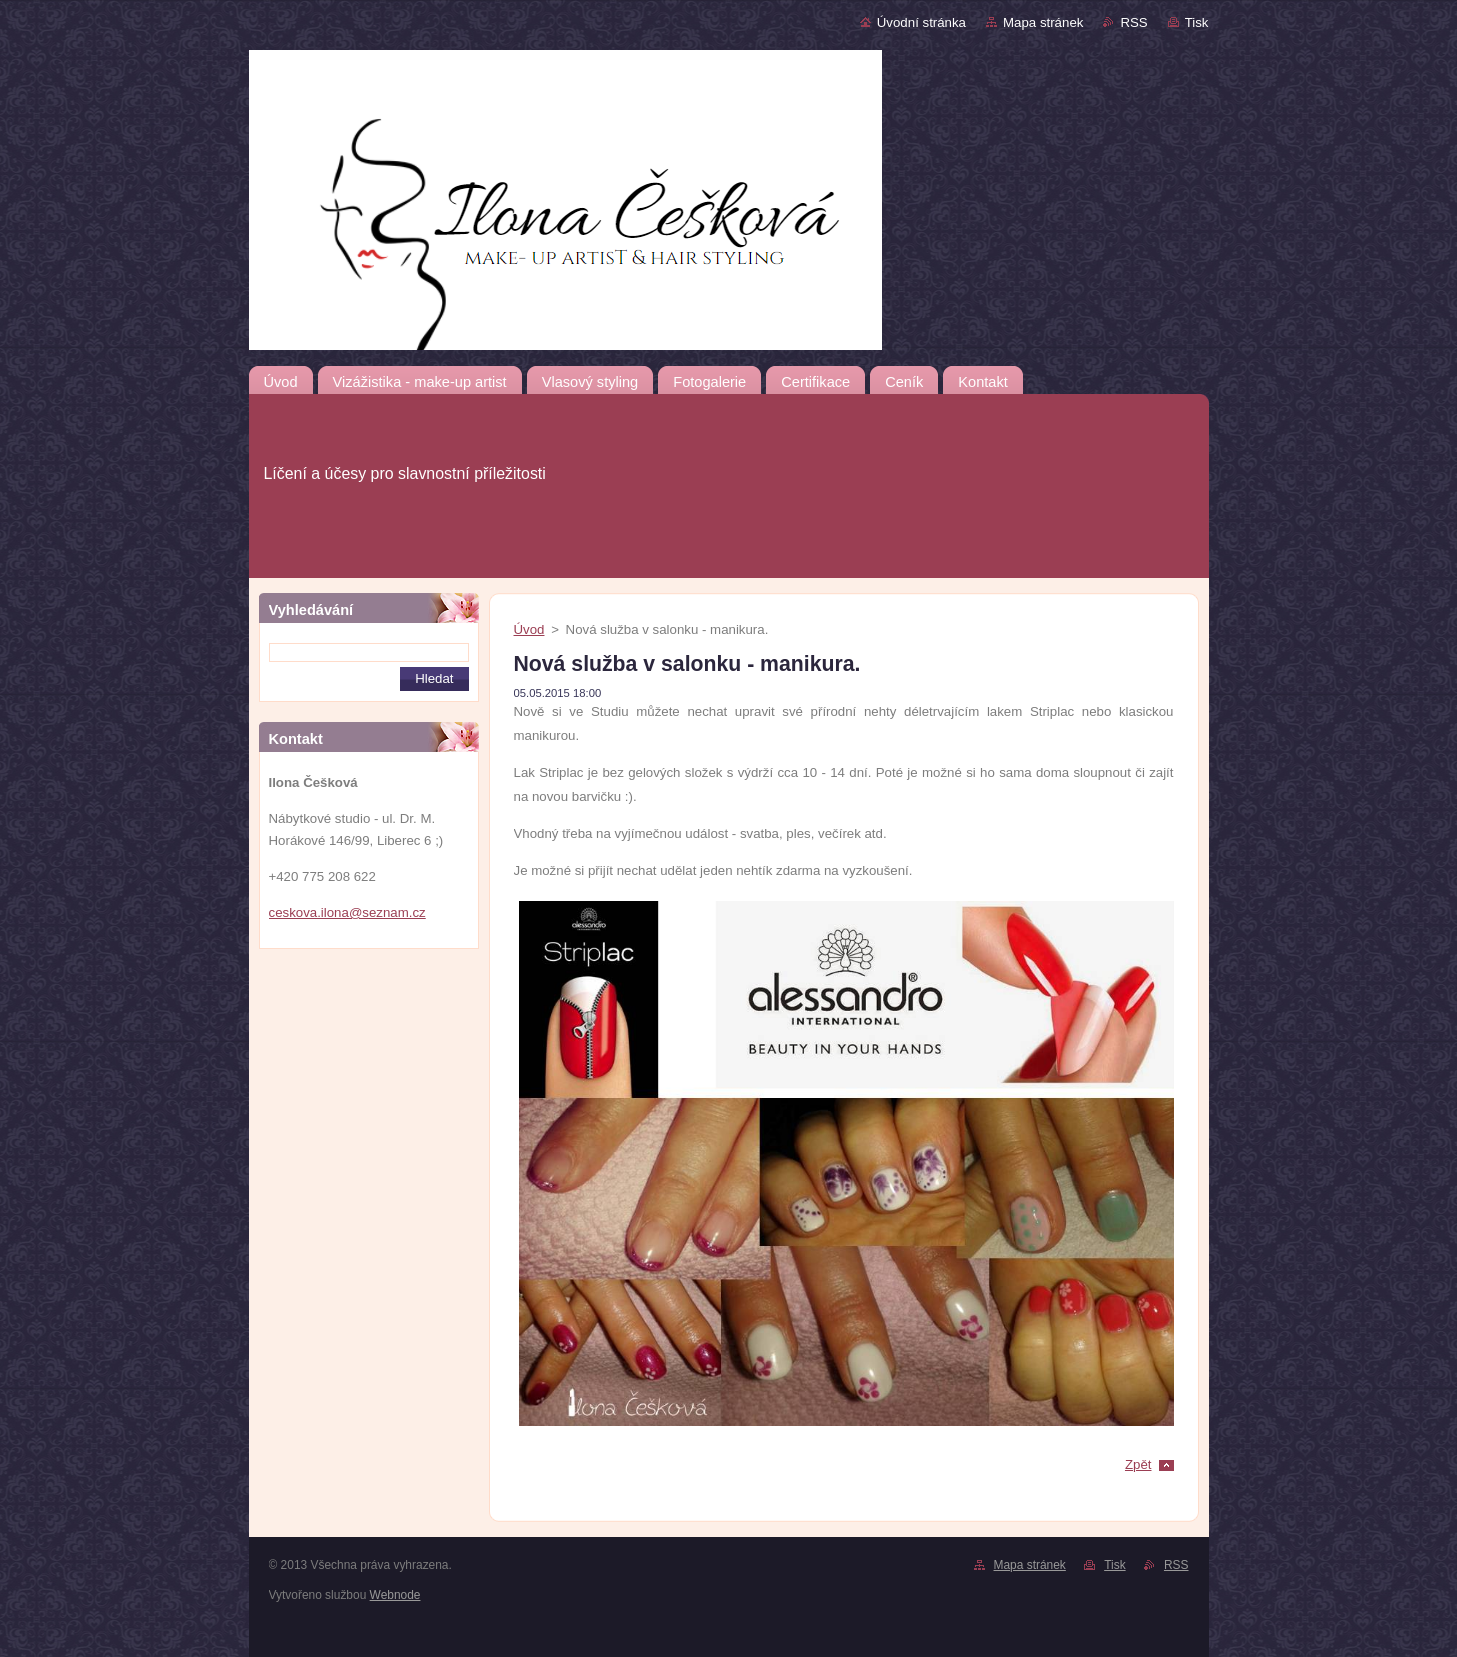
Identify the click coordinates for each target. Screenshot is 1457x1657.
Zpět (1138, 1464)
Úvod (529, 629)
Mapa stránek (1043, 22)
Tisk (1197, 22)
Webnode (395, 1595)
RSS (1133, 22)
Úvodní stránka (921, 22)
